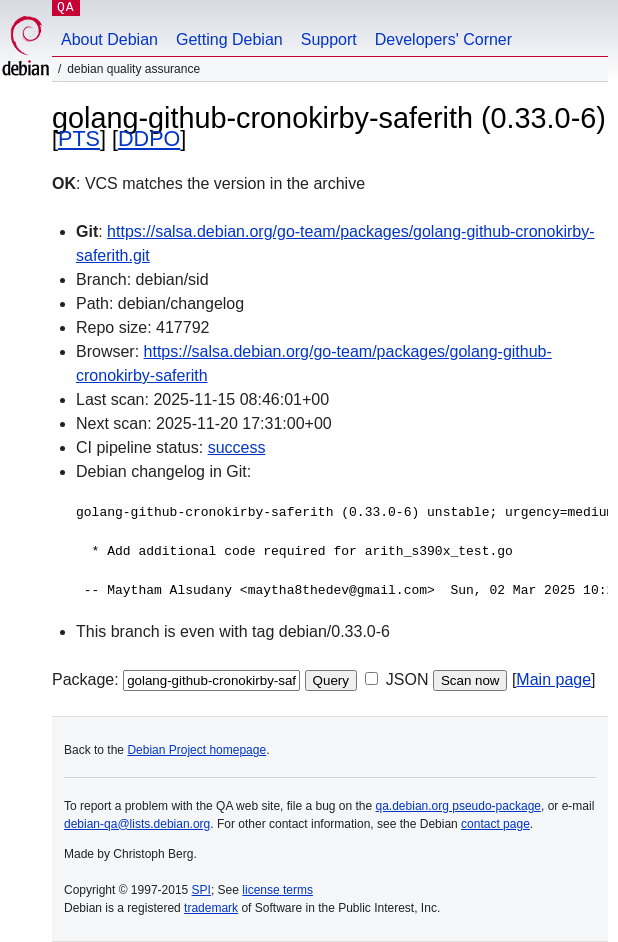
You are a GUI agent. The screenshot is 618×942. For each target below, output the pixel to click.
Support (329, 39)
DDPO (149, 138)
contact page (495, 824)
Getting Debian (229, 39)
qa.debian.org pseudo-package (458, 806)
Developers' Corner (443, 39)
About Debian (109, 39)
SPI (201, 890)
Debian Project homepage (196, 750)
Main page (553, 679)
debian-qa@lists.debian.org (137, 824)
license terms (277, 890)
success (237, 447)
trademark (211, 908)
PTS (79, 138)
